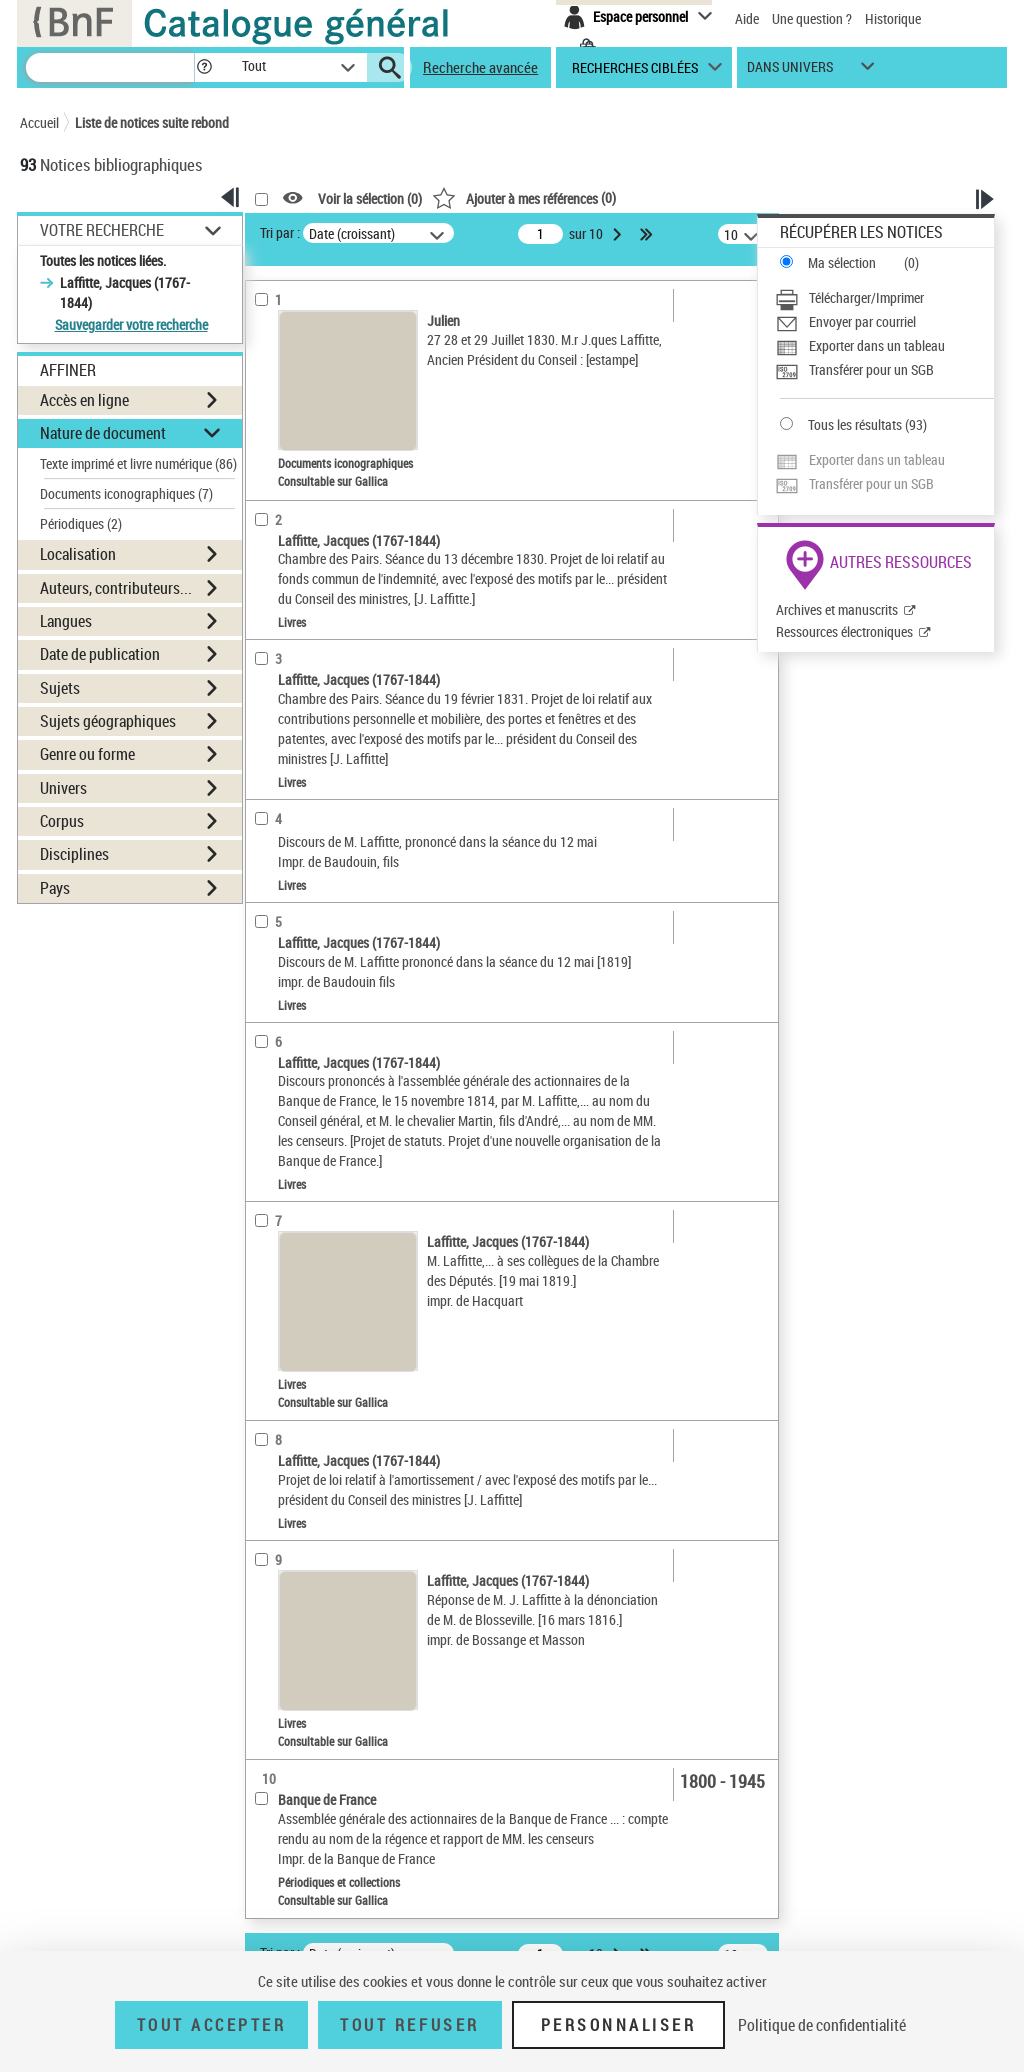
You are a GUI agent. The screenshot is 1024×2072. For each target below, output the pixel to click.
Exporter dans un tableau (877, 345)
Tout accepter (212, 2025)
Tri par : (280, 232)
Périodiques (81, 523)
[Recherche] (110, 67)
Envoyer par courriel (862, 321)
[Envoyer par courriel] (884, 322)
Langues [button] (66, 621)
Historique (893, 18)
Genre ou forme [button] (87, 754)
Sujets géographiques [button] (108, 721)
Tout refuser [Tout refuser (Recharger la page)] (409, 2025)
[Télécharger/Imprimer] (884, 298)
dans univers (790, 71)
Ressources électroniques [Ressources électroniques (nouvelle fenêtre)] (844, 631)
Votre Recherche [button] (102, 230)
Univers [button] (63, 788)
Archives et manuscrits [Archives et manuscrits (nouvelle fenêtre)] (837, 609)
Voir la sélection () (370, 198)
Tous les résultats (855, 424)
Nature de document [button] (103, 433)
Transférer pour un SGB (871, 369)
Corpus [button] (62, 821)
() (524, 197)
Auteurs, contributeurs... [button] (116, 588)
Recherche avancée (480, 67)
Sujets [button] (60, 688)
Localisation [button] (78, 554)
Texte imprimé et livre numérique (138, 463)
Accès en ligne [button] (84, 400)
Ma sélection (842, 262)
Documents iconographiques (126, 493)
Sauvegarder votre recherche (131, 324)
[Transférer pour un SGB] (884, 370)
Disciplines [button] (74, 854)
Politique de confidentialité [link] (822, 2025)
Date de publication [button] (100, 654)
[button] (204, 67)
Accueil (39, 122)
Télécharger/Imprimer (866, 297)
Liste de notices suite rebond (152, 122)
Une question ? (812, 18)
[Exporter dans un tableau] (884, 346)
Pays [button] (55, 888)
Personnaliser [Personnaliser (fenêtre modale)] (619, 2025)
